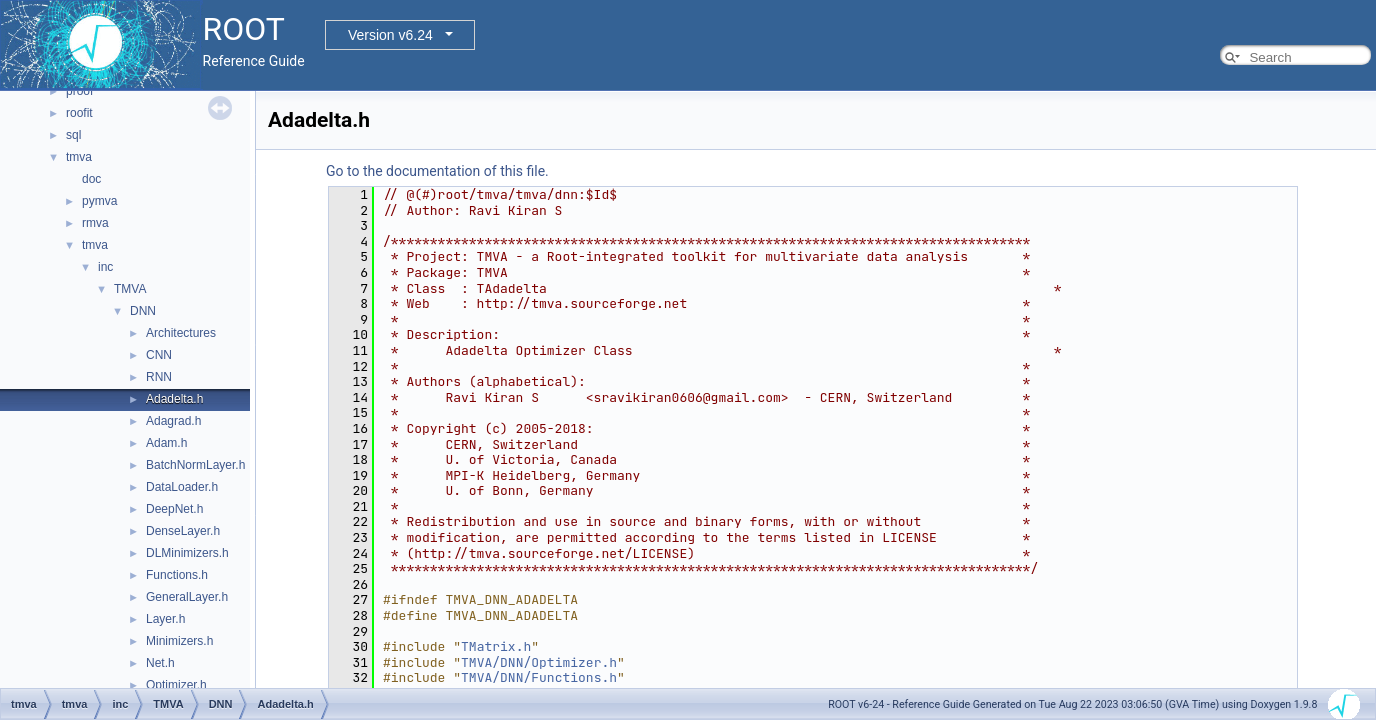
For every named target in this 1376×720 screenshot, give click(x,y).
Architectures (181, 333)
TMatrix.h (496, 646)
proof (79, 91)
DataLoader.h (182, 487)
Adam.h (166, 443)
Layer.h (165, 619)
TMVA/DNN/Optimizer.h (539, 662)
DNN (143, 311)
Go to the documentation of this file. (437, 171)
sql (73, 135)
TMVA (130, 289)
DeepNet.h (174, 509)
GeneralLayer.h (187, 597)
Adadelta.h (174, 399)
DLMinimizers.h (187, 553)
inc (105, 267)
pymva (99, 201)
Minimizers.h (179, 641)
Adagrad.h (173, 421)
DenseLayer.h (183, 531)
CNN (159, 355)
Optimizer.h (176, 685)
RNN (159, 377)
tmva (79, 157)
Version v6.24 (390, 35)
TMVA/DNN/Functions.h (539, 677)
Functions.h (177, 575)
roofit (79, 113)
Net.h (160, 663)
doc (91, 179)
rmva (95, 223)
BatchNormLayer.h (195, 465)
